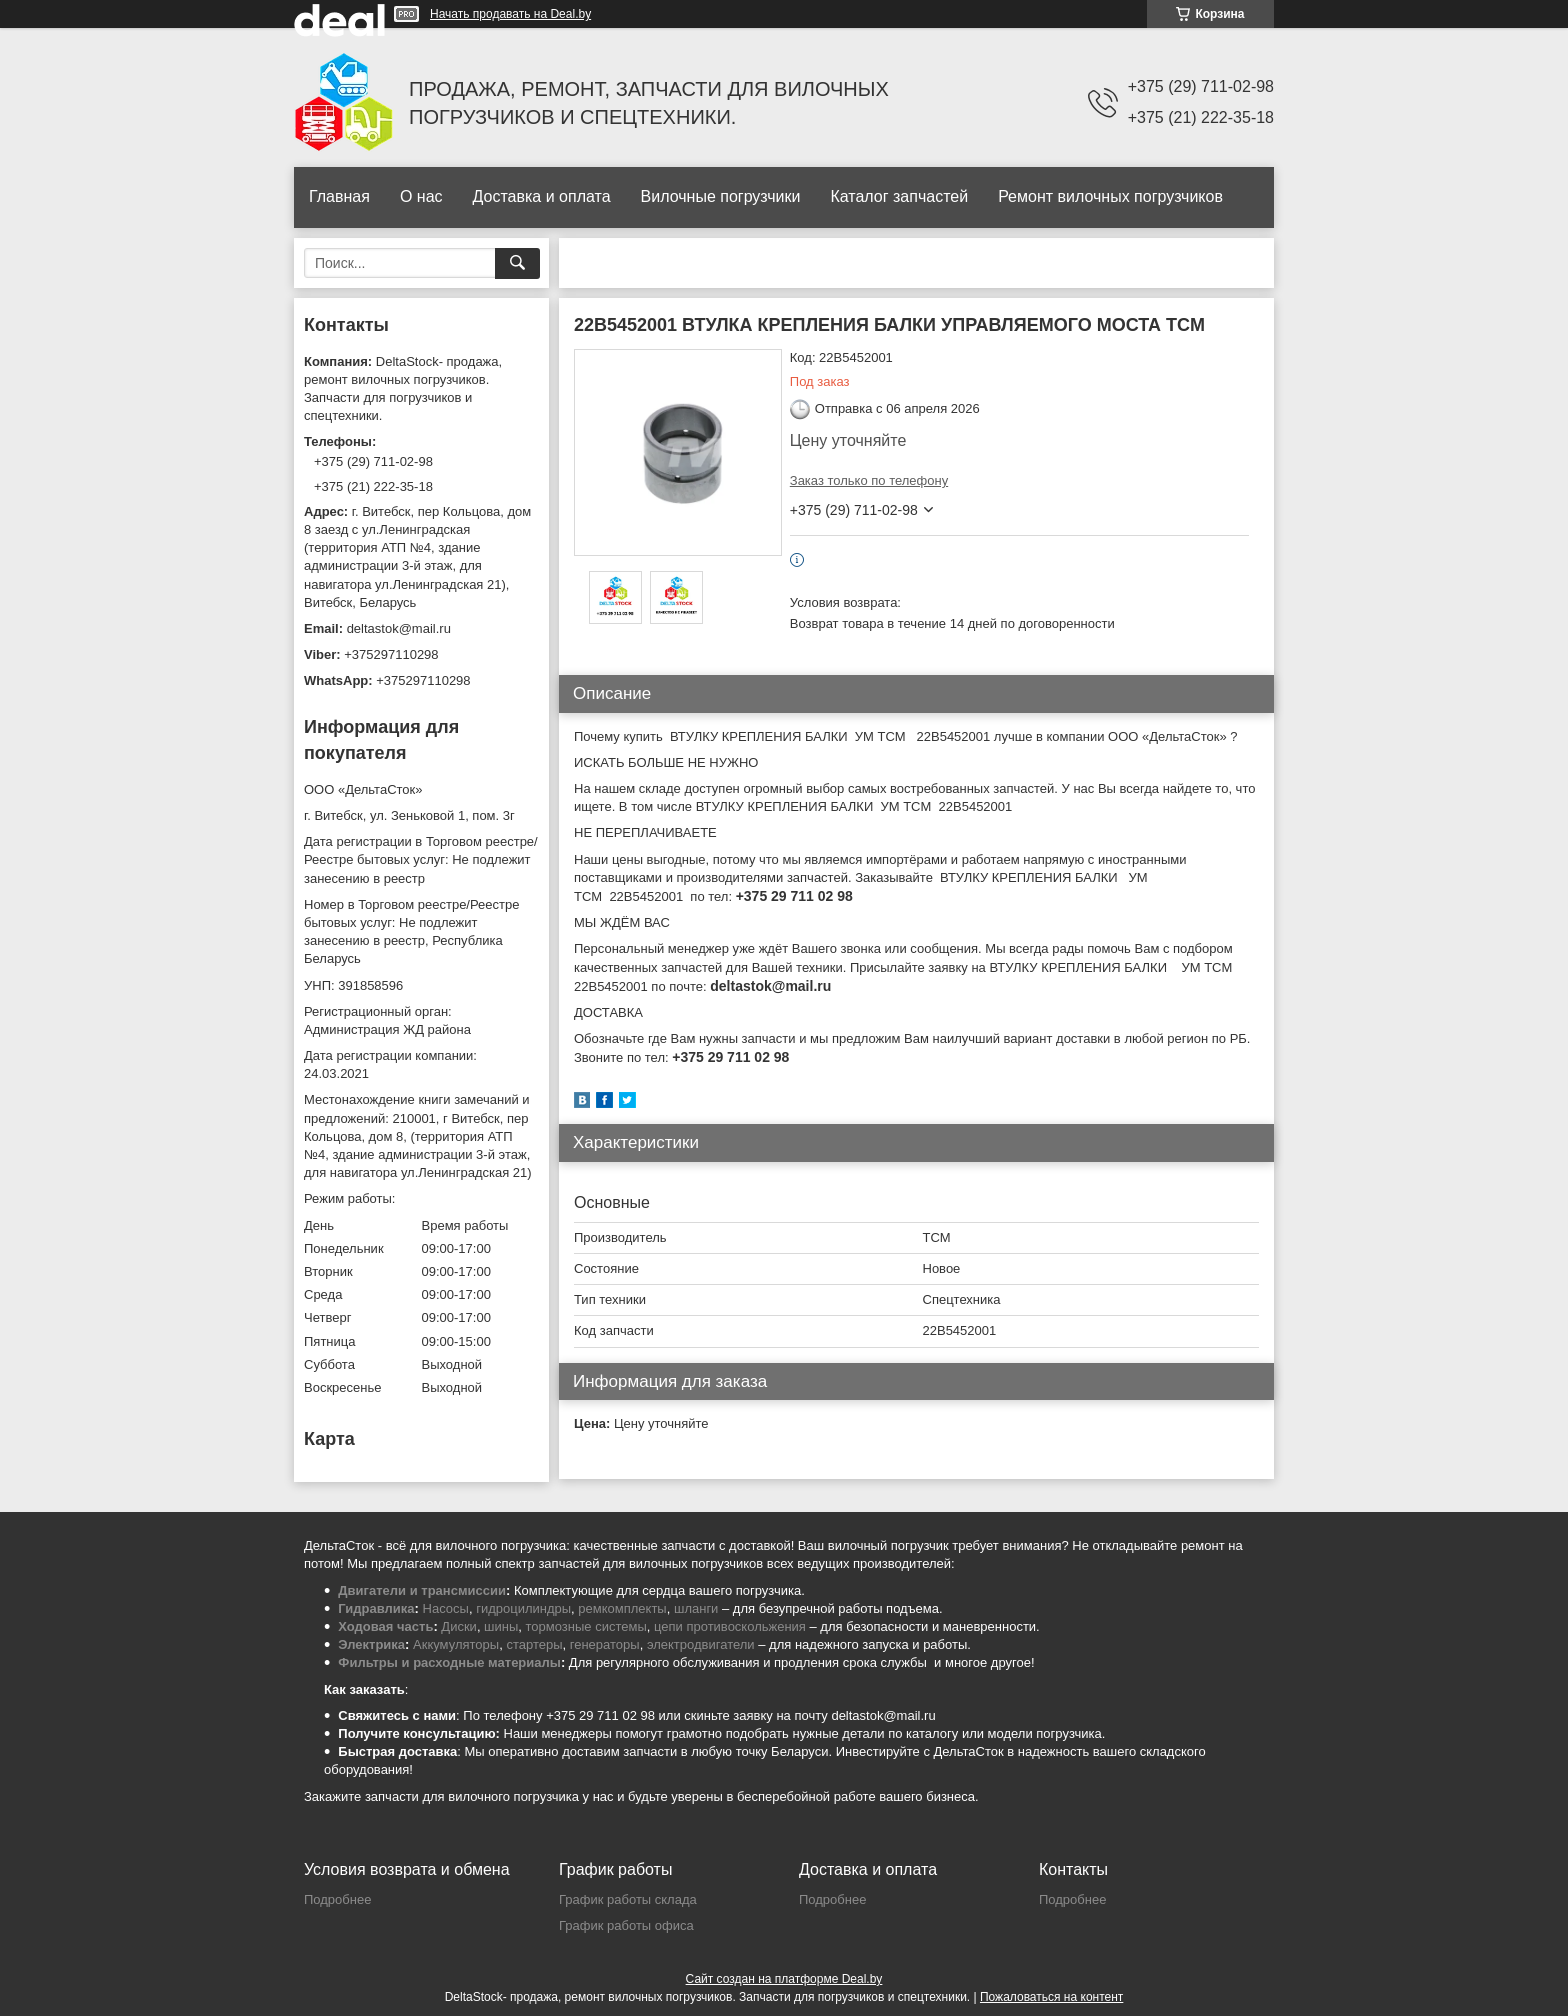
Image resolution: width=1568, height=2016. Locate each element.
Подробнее (337, 1899)
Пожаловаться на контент (1051, 1997)
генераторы (605, 1644)
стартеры (534, 1644)
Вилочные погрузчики (721, 196)
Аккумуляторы (456, 1644)
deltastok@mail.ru (399, 628)
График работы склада (628, 1899)
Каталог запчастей (899, 196)
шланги (696, 1608)
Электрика (371, 1644)
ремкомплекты (622, 1608)
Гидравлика (376, 1608)
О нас (421, 196)
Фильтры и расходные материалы (449, 1662)
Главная (339, 196)
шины (501, 1626)
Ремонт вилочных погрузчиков (1110, 196)
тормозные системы (586, 1626)
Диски (459, 1626)
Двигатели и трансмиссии (422, 1590)
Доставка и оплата (542, 196)
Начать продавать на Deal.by (510, 14)
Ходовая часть (385, 1626)
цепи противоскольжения (730, 1626)
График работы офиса (626, 1925)
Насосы (446, 1608)
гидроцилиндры (523, 1608)
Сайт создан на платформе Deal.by (784, 1979)
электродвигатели (701, 1644)
